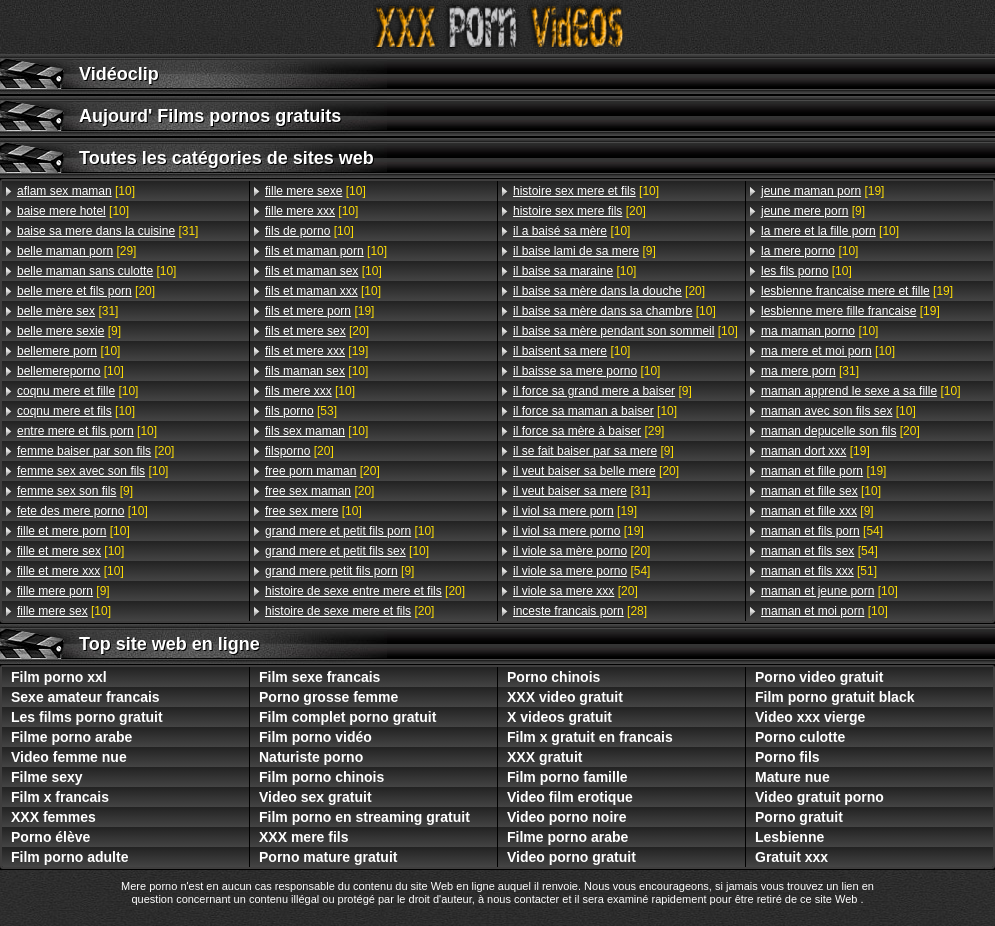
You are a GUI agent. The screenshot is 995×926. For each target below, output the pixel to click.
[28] (580, 611)
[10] (76, 191)
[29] (76, 251)
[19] (319, 311)
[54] (581, 571)
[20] (86, 291)
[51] (819, 571)
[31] (107, 231)
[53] (301, 411)
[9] (69, 331)
